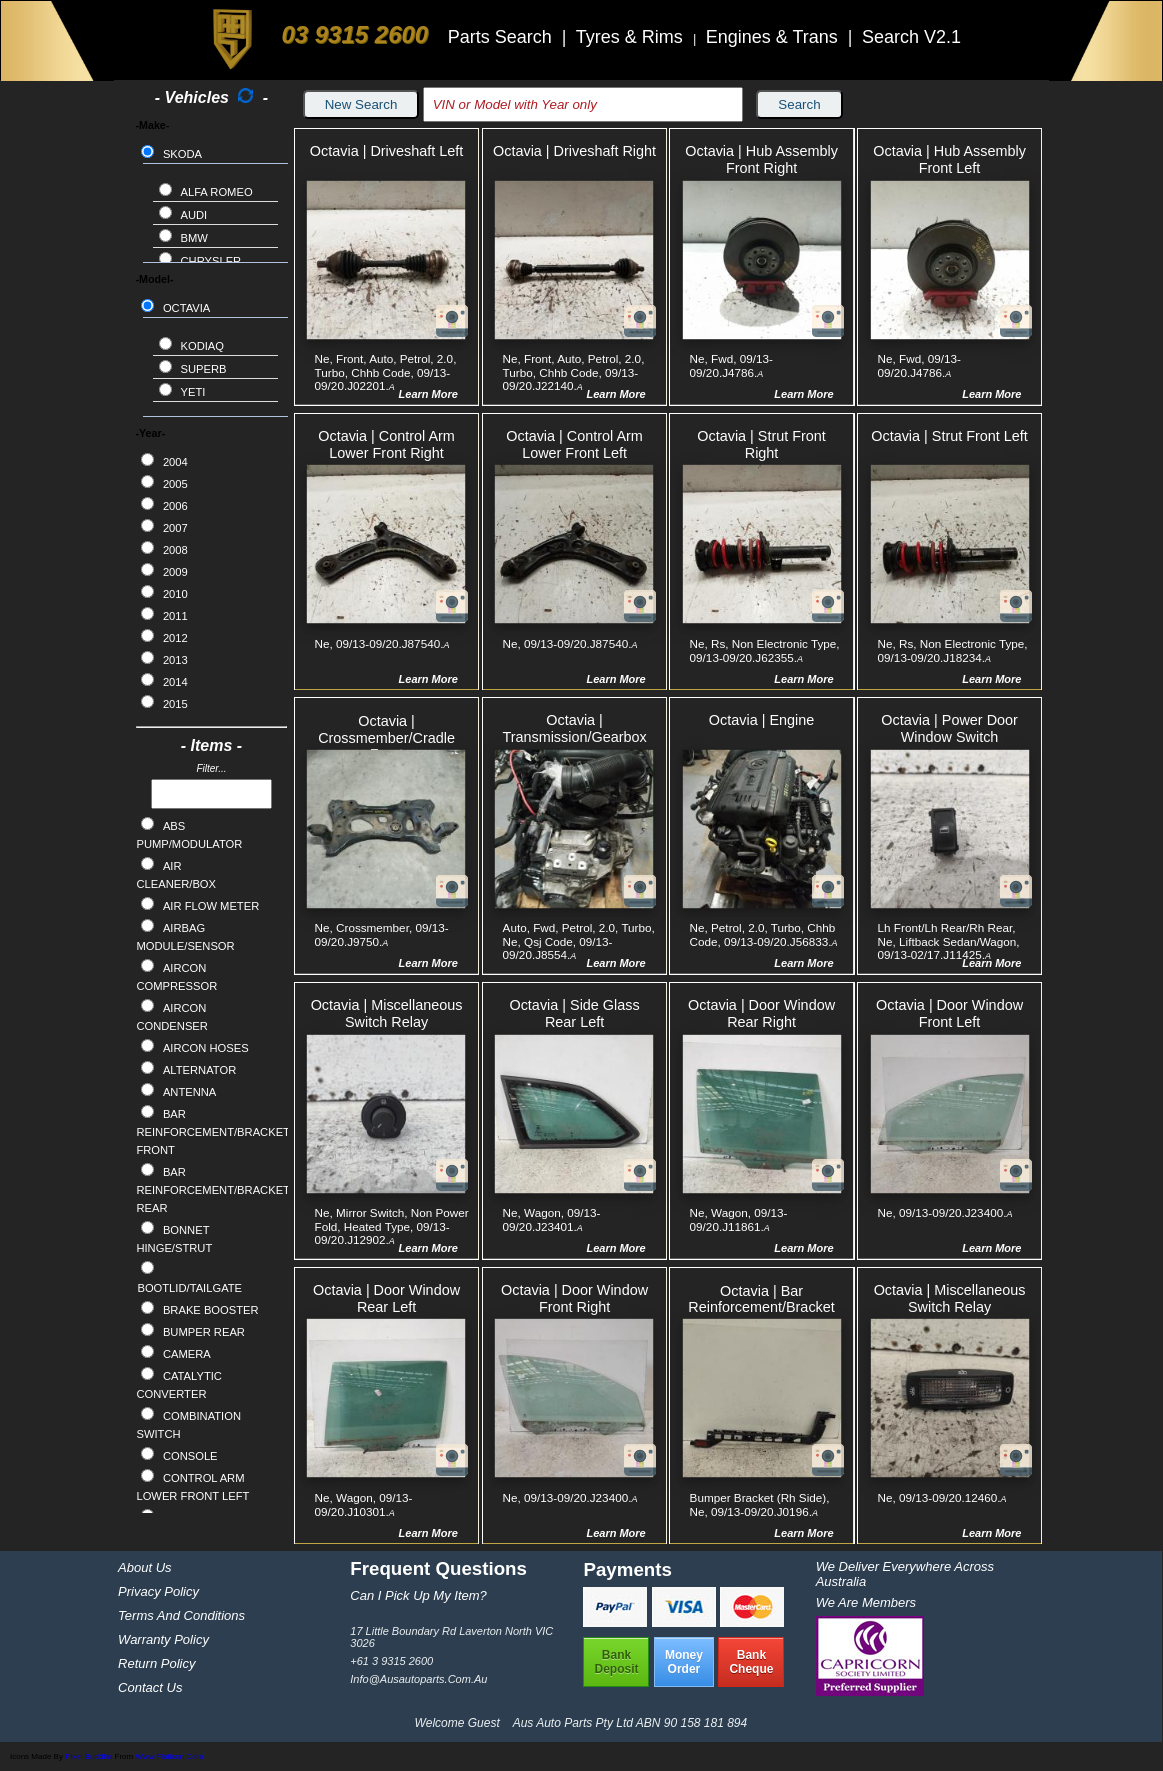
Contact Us (150, 1687)
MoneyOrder (684, 1662)
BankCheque (751, 1662)
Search (799, 104)
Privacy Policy (158, 1591)
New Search (361, 104)
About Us (144, 1567)
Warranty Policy (163, 1639)
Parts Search (502, 37)
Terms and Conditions (181, 1615)
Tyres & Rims (632, 37)
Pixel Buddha (88, 1756)
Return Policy (156, 1663)
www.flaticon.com (169, 1756)
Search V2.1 (911, 37)
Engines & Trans (774, 37)
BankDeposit (616, 1662)
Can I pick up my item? (418, 1595)
